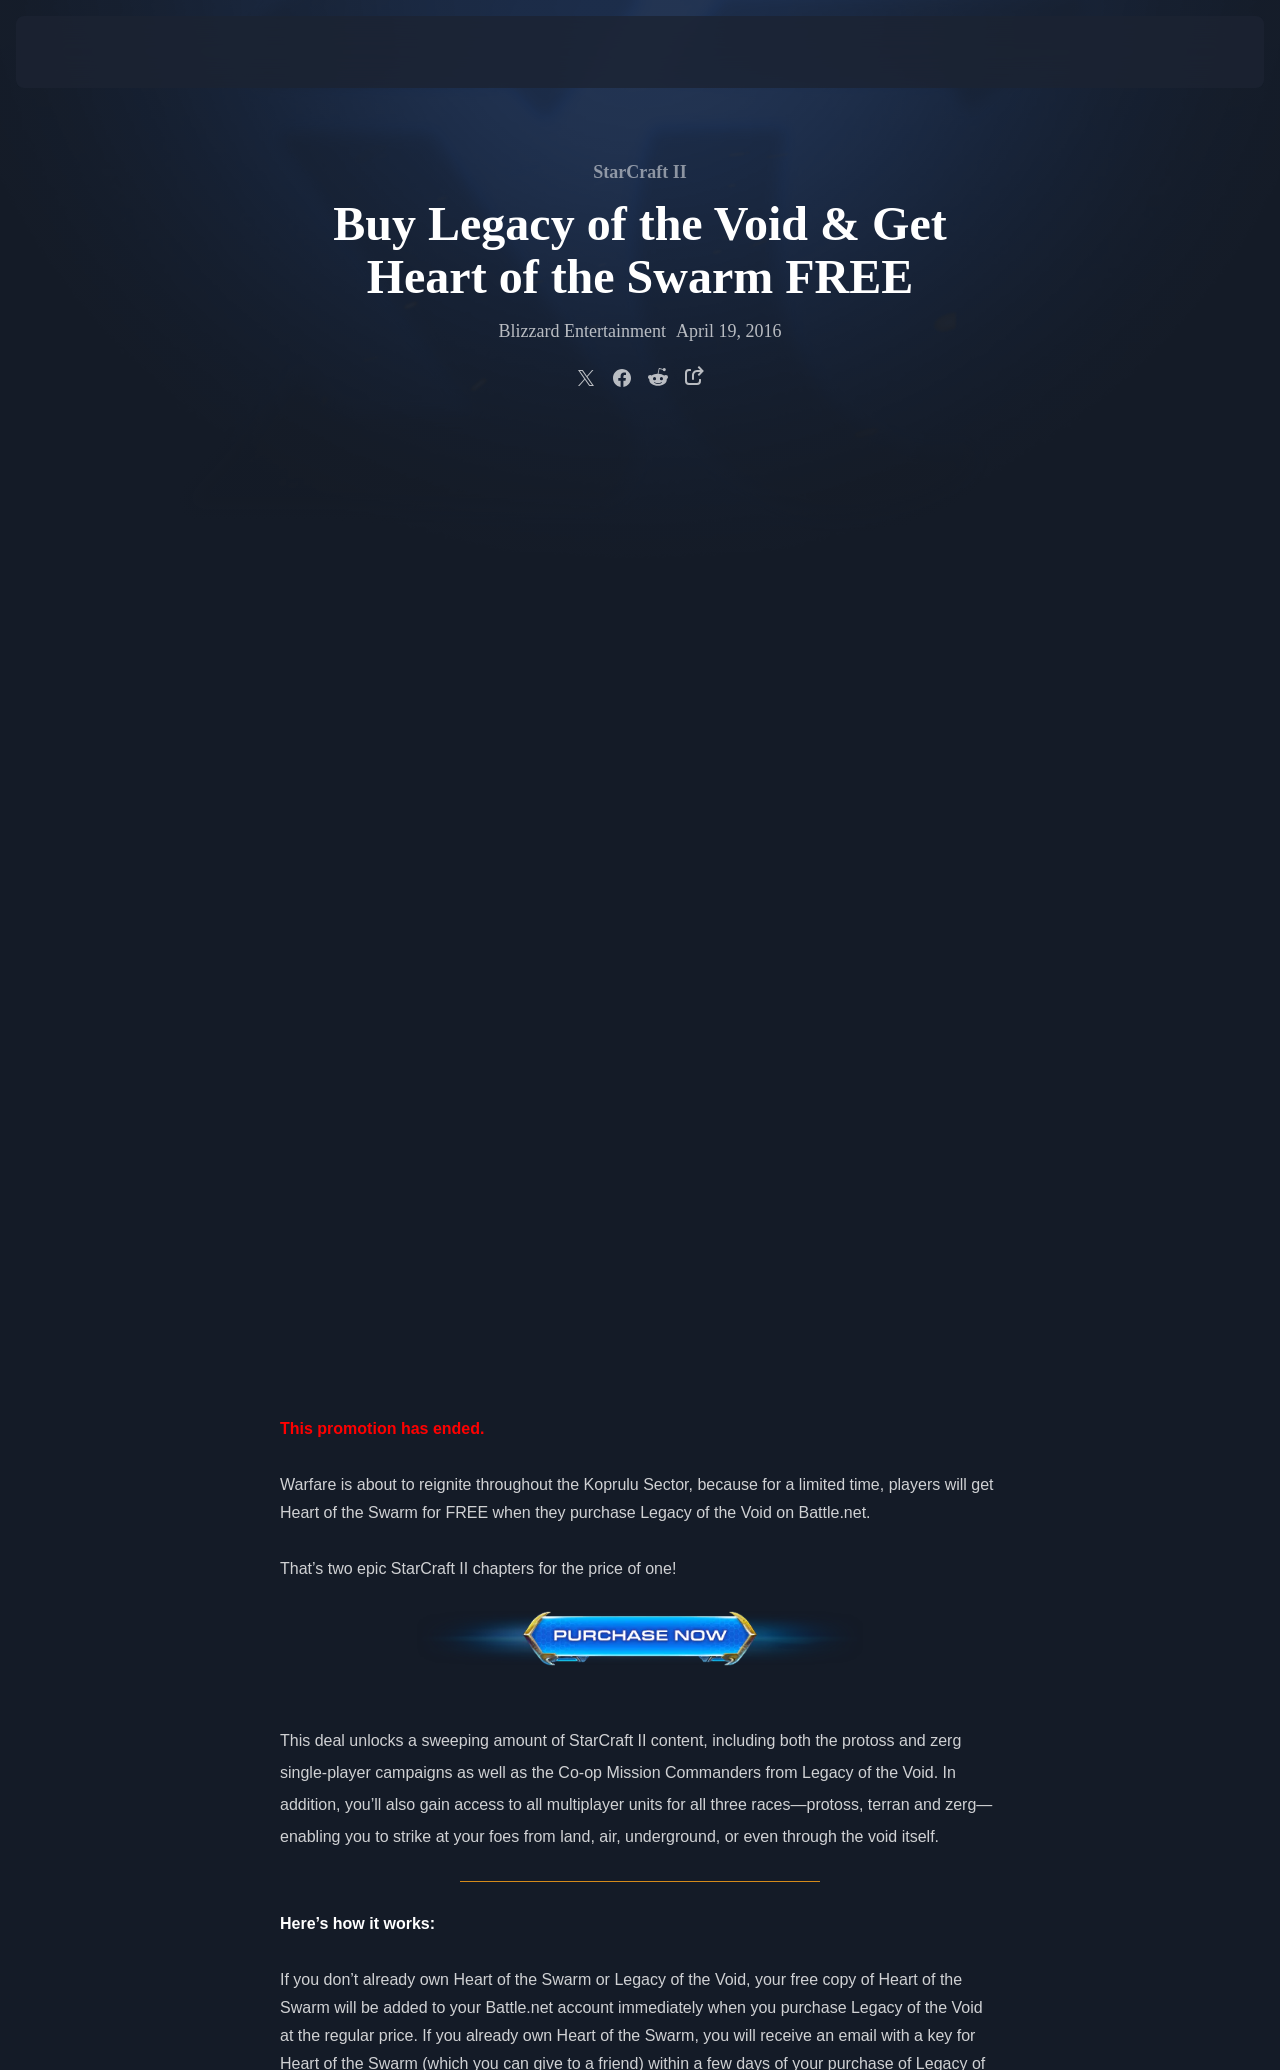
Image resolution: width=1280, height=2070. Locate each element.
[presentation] (78, 52)
